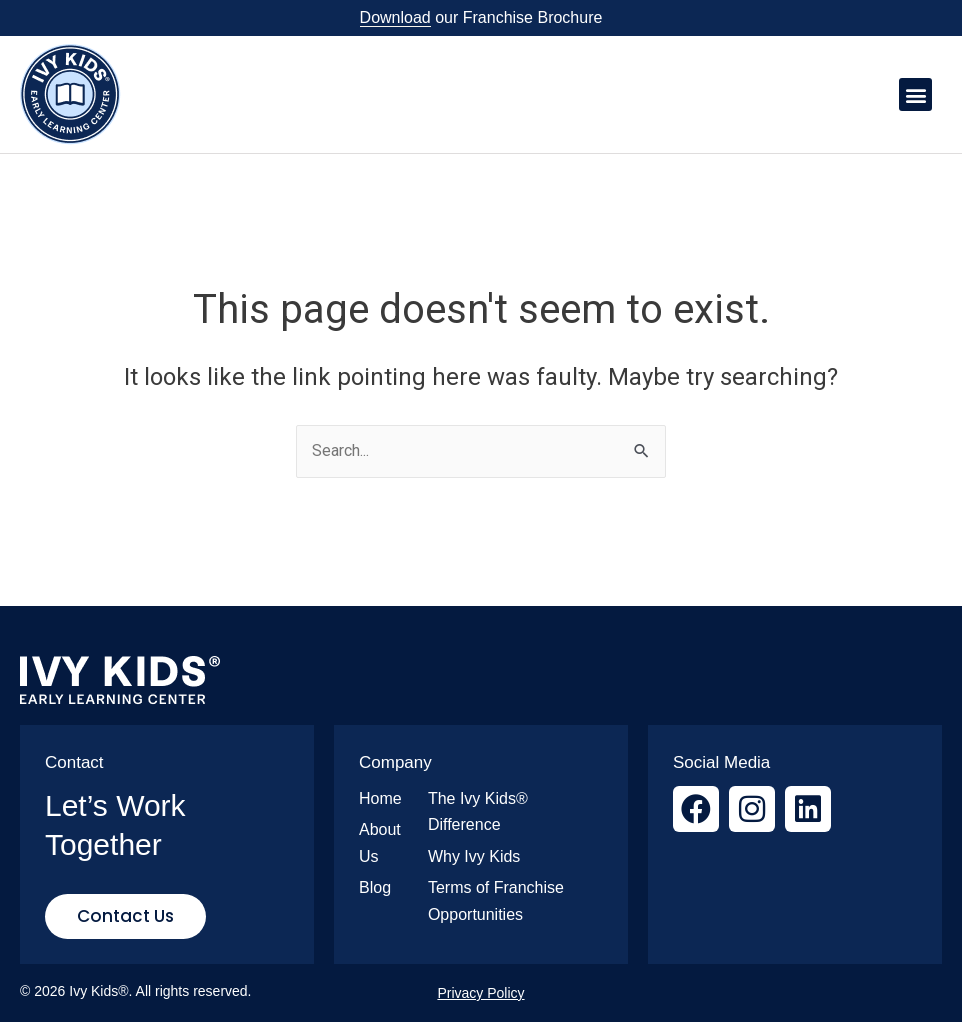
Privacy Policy (480, 993)
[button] (915, 94)
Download (395, 17)
